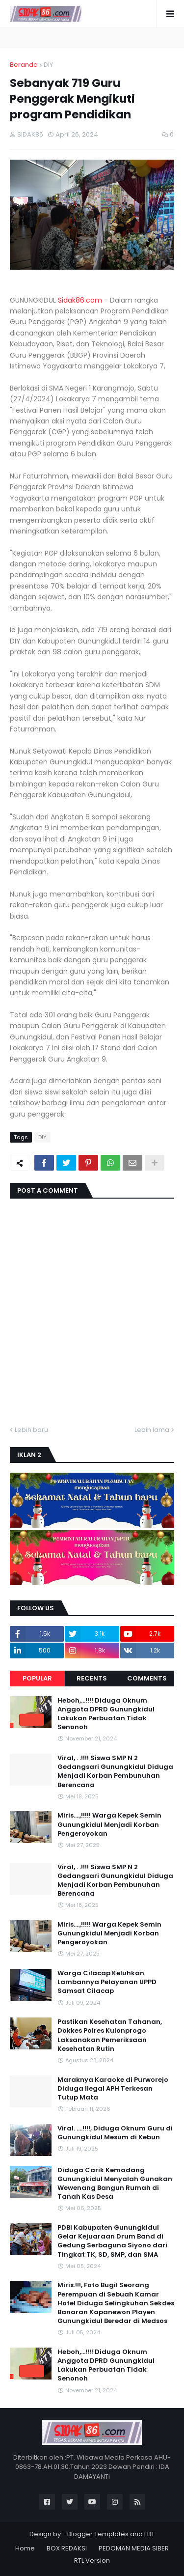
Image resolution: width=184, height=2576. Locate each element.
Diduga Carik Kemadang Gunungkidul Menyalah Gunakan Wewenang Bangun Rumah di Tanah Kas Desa (114, 2184)
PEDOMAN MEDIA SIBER (134, 2548)
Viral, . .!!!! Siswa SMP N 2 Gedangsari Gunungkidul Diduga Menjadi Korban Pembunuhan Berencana (115, 1772)
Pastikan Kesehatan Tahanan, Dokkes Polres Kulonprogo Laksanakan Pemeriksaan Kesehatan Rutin (109, 2035)
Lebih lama (151, 1429)
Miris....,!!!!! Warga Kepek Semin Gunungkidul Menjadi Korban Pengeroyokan (109, 1824)
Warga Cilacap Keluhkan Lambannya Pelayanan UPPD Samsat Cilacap (107, 1982)
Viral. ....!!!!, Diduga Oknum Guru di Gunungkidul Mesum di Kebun (115, 2133)
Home (25, 2548)
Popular (37, 1678)
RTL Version (92, 2560)
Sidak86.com (80, 300)
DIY (48, 64)
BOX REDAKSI (67, 2548)
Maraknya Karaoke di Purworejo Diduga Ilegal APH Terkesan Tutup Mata (112, 2088)
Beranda (24, 64)
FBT (149, 2534)
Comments (147, 1678)
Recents (92, 1678)
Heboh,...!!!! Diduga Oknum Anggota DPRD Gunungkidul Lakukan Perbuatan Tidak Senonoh (106, 1714)
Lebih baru (31, 1429)
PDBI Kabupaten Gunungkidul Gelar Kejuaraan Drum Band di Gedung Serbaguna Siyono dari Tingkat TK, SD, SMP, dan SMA (112, 2241)
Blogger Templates (98, 2534)
